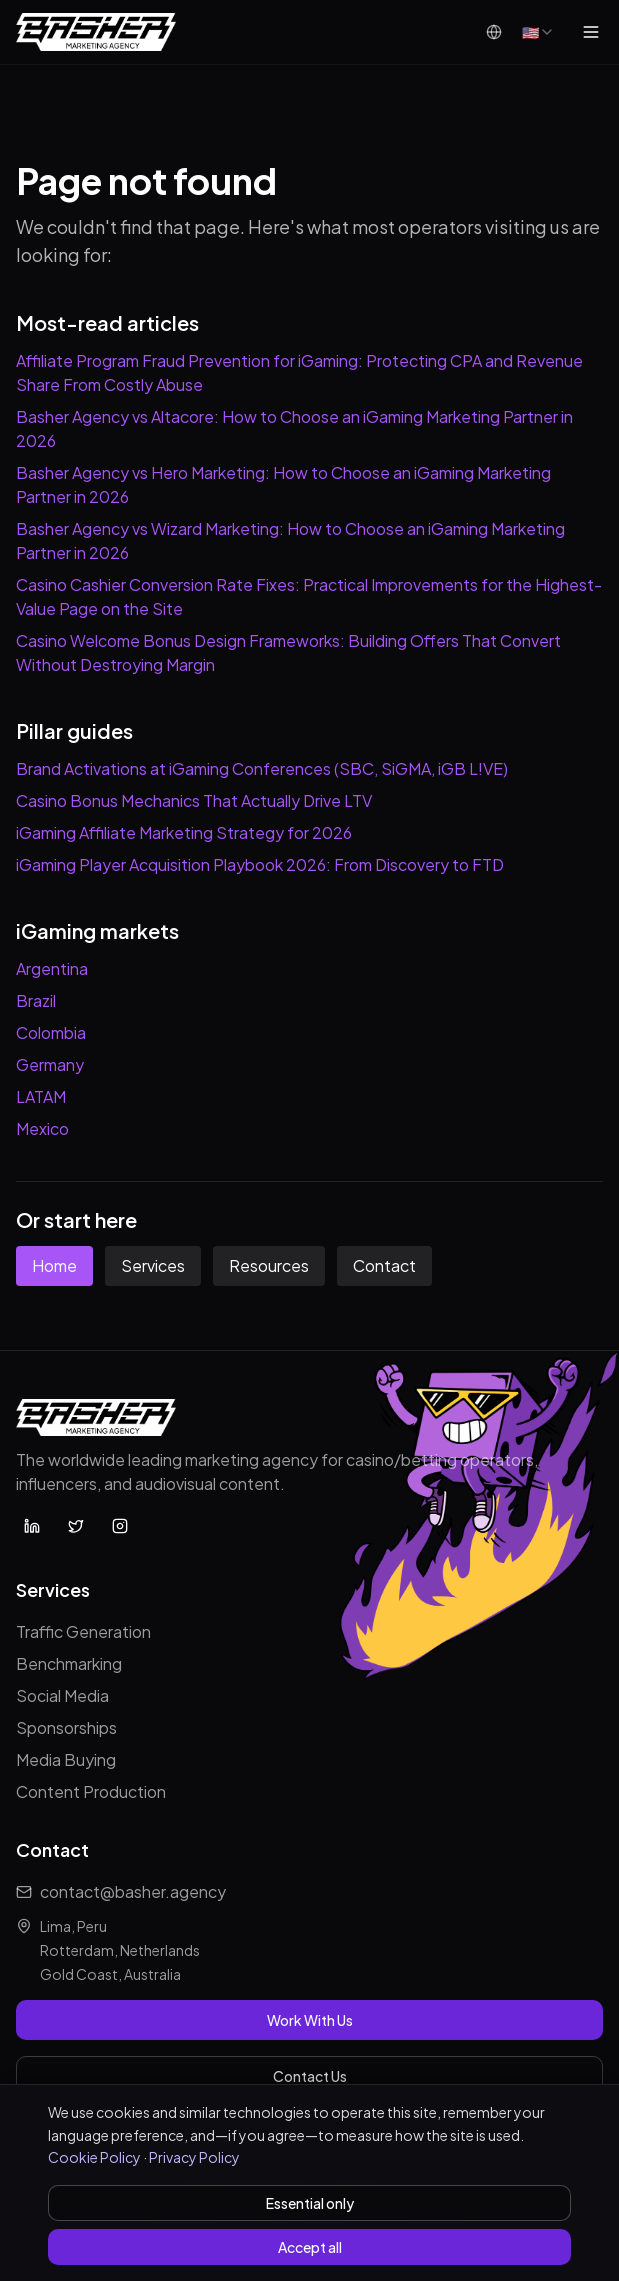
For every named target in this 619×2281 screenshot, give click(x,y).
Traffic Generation (83, 1631)
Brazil (36, 1000)
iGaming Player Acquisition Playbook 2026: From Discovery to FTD (260, 864)
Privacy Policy (194, 2157)
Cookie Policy (94, 2157)
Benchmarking (69, 1663)
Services (153, 1265)
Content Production (91, 1791)
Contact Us (310, 2076)
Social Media (62, 1695)
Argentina (52, 968)
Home (54, 1265)
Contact (384, 1265)
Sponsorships (66, 1727)
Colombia (51, 1032)
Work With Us (310, 2020)
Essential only (310, 2203)
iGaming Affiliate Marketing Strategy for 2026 (184, 832)
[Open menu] (591, 32)
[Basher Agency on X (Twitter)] (76, 1526)
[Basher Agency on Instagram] (120, 1526)
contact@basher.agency (133, 1891)
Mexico (42, 1128)
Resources (269, 1265)
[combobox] (538, 32)
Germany (50, 1064)
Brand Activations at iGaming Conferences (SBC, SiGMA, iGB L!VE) (262, 768)
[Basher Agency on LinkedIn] (32, 1526)
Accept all (310, 2247)
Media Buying (66, 1759)
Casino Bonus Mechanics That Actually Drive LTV (194, 800)
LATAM (41, 1096)
